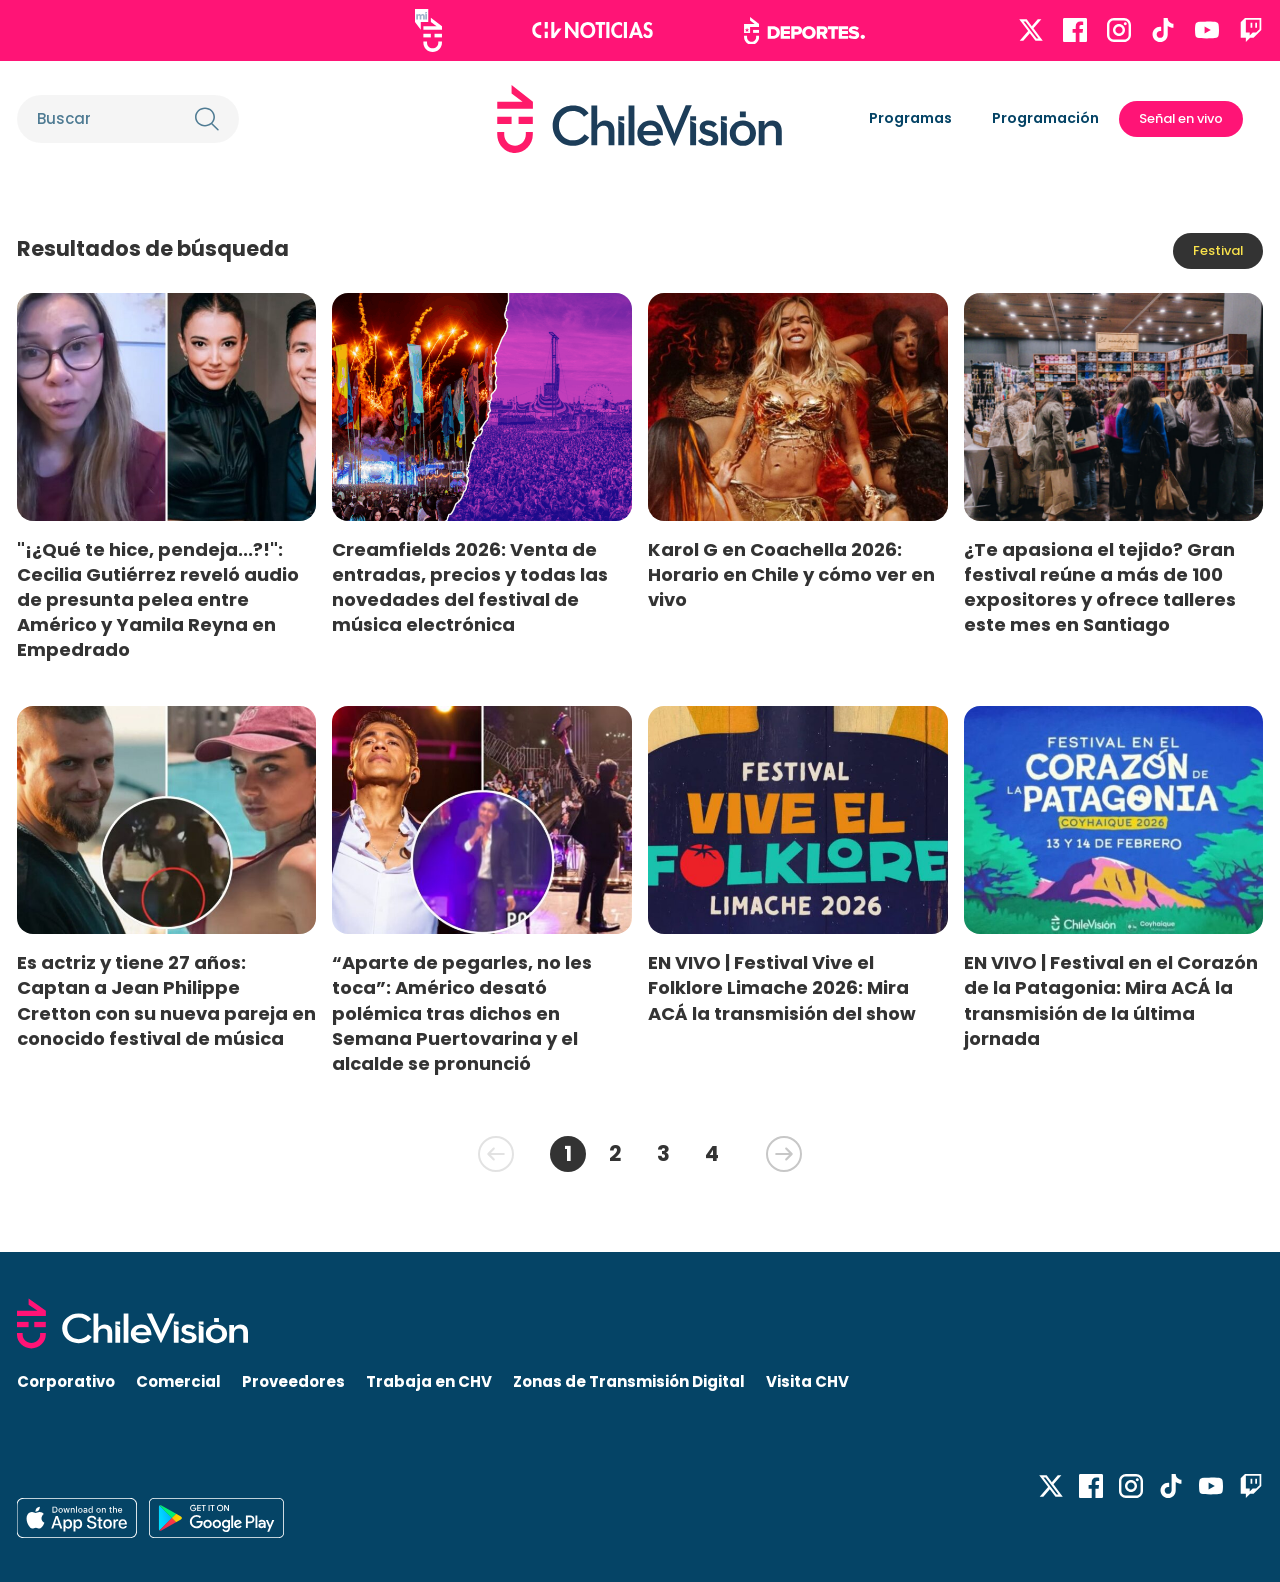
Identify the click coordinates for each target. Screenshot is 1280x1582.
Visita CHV (807, 1381)
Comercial (178, 1381)
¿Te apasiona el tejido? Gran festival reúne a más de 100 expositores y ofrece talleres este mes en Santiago (1100, 587)
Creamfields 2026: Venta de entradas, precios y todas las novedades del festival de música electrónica (470, 587)
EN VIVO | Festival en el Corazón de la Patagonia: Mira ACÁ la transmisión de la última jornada (1111, 1000)
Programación (1045, 118)
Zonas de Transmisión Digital (629, 1381)
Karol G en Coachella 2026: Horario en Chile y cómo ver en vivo (791, 574)
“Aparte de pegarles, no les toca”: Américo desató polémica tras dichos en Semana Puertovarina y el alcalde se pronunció (462, 1013)
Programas (910, 118)
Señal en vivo (1181, 118)
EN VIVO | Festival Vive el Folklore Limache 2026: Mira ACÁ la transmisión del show (782, 987)
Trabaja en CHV (429, 1381)
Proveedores (293, 1381)
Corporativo (66, 1381)
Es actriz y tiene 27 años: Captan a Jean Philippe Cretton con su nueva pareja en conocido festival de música (166, 1000)
